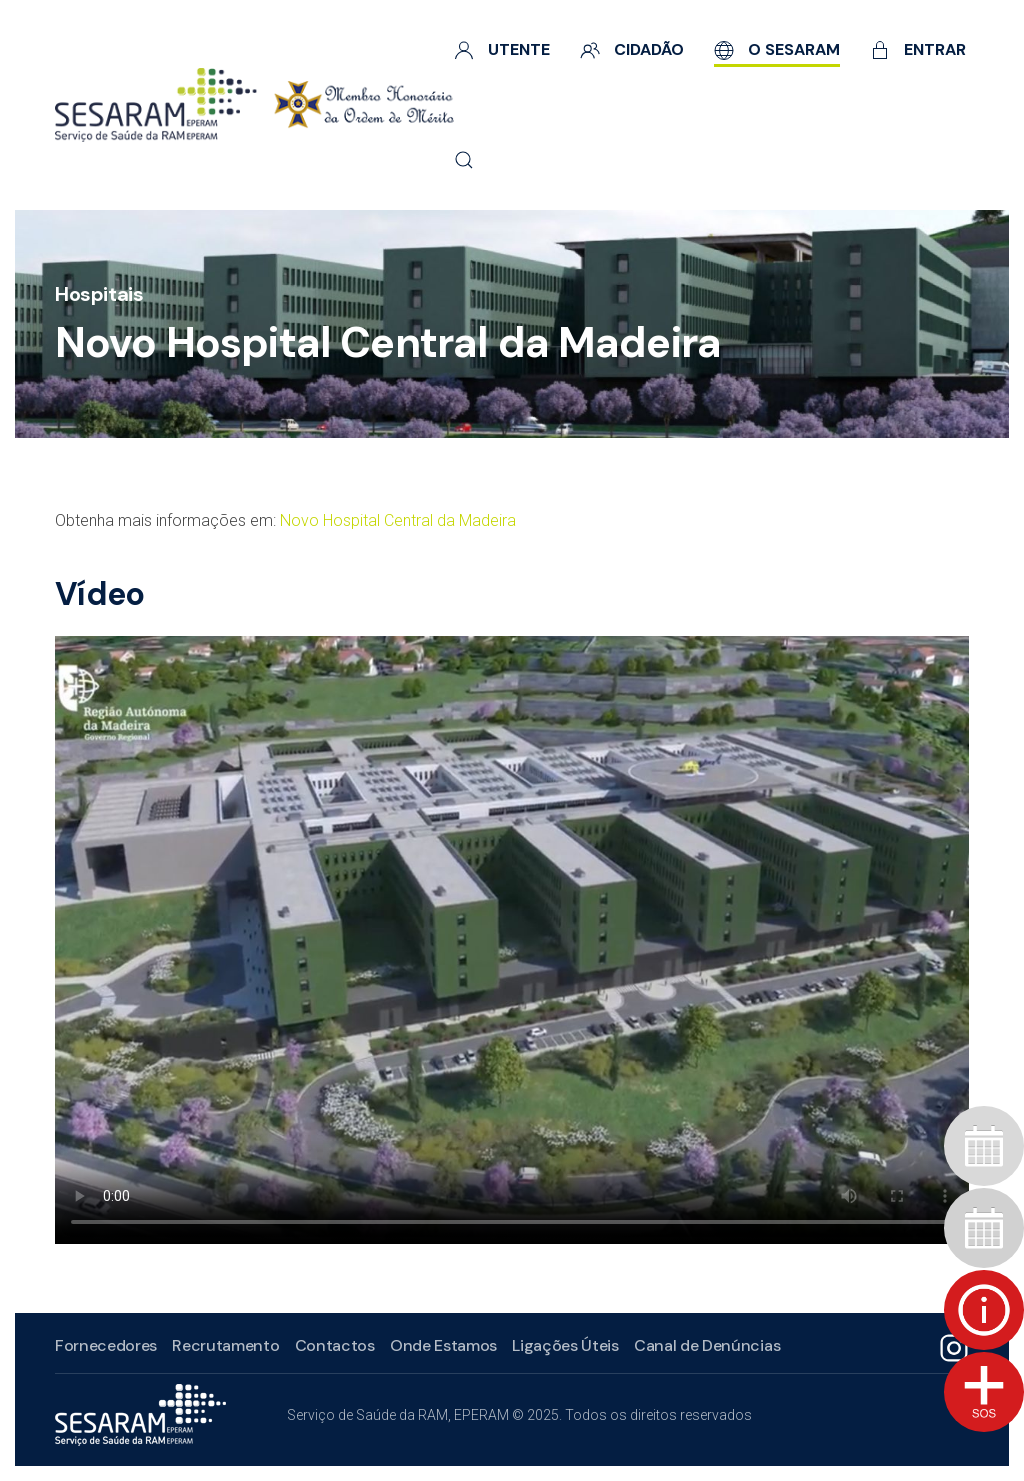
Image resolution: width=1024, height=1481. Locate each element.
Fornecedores (104, 1345)
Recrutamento (223, 1345)
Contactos (333, 1345)
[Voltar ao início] (254, 105)
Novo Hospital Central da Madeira (398, 520)
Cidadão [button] (632, 49)
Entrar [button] (918, 49)
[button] (464, 160)
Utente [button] (502, 49)
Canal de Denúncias (705, 1345)
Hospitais (99, 294)
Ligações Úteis (563, 1345)
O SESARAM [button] (777, 49)
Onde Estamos (441, 1345)
